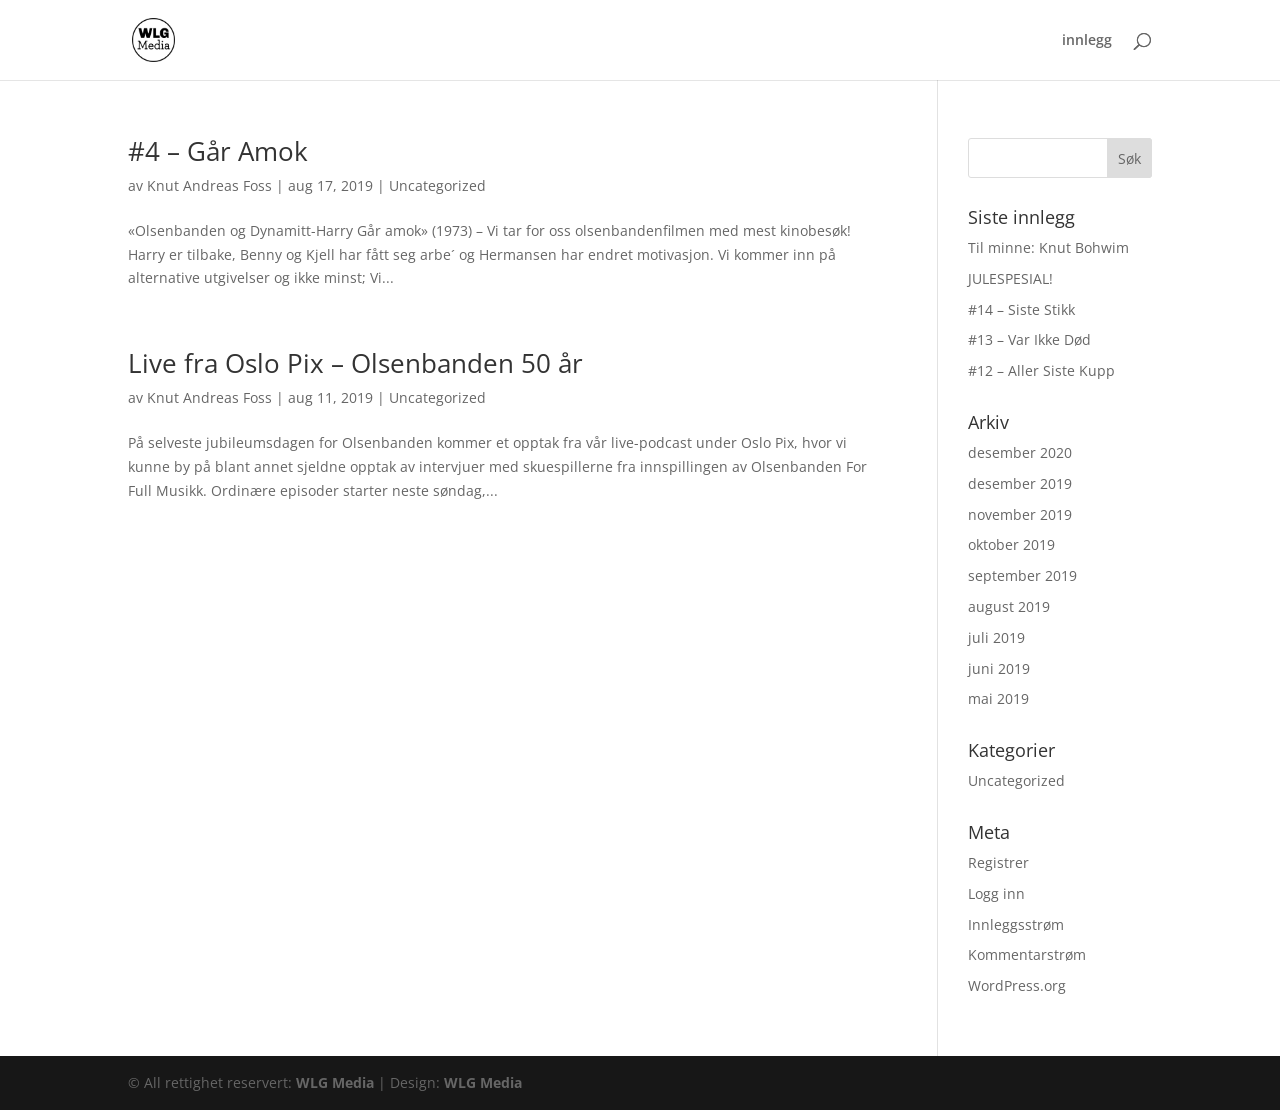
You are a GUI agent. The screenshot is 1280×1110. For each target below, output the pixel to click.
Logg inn (996, 893)
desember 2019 (1020, 483)
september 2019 (1022, 575)
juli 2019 (996, 637)
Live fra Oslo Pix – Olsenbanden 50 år (355, 363)
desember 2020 (1020, 452)
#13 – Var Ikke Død (1029, 339)
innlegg (1087, 41)
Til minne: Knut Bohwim (1048, 247)
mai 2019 (998, 698)
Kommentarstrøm (1027, 954)
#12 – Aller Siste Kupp (1041, 370)
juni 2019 (999, 668)
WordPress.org (1017, 985)
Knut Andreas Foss (209, 185)
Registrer (998, 862)
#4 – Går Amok (218, 151)
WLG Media (335, 1082)
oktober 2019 (1011, 544)
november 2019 (1020, 514)
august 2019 (1009, 606)
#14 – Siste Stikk (1021, 309)
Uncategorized (437, 185)
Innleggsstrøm (1016, 924)
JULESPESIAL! (1010, 278)
